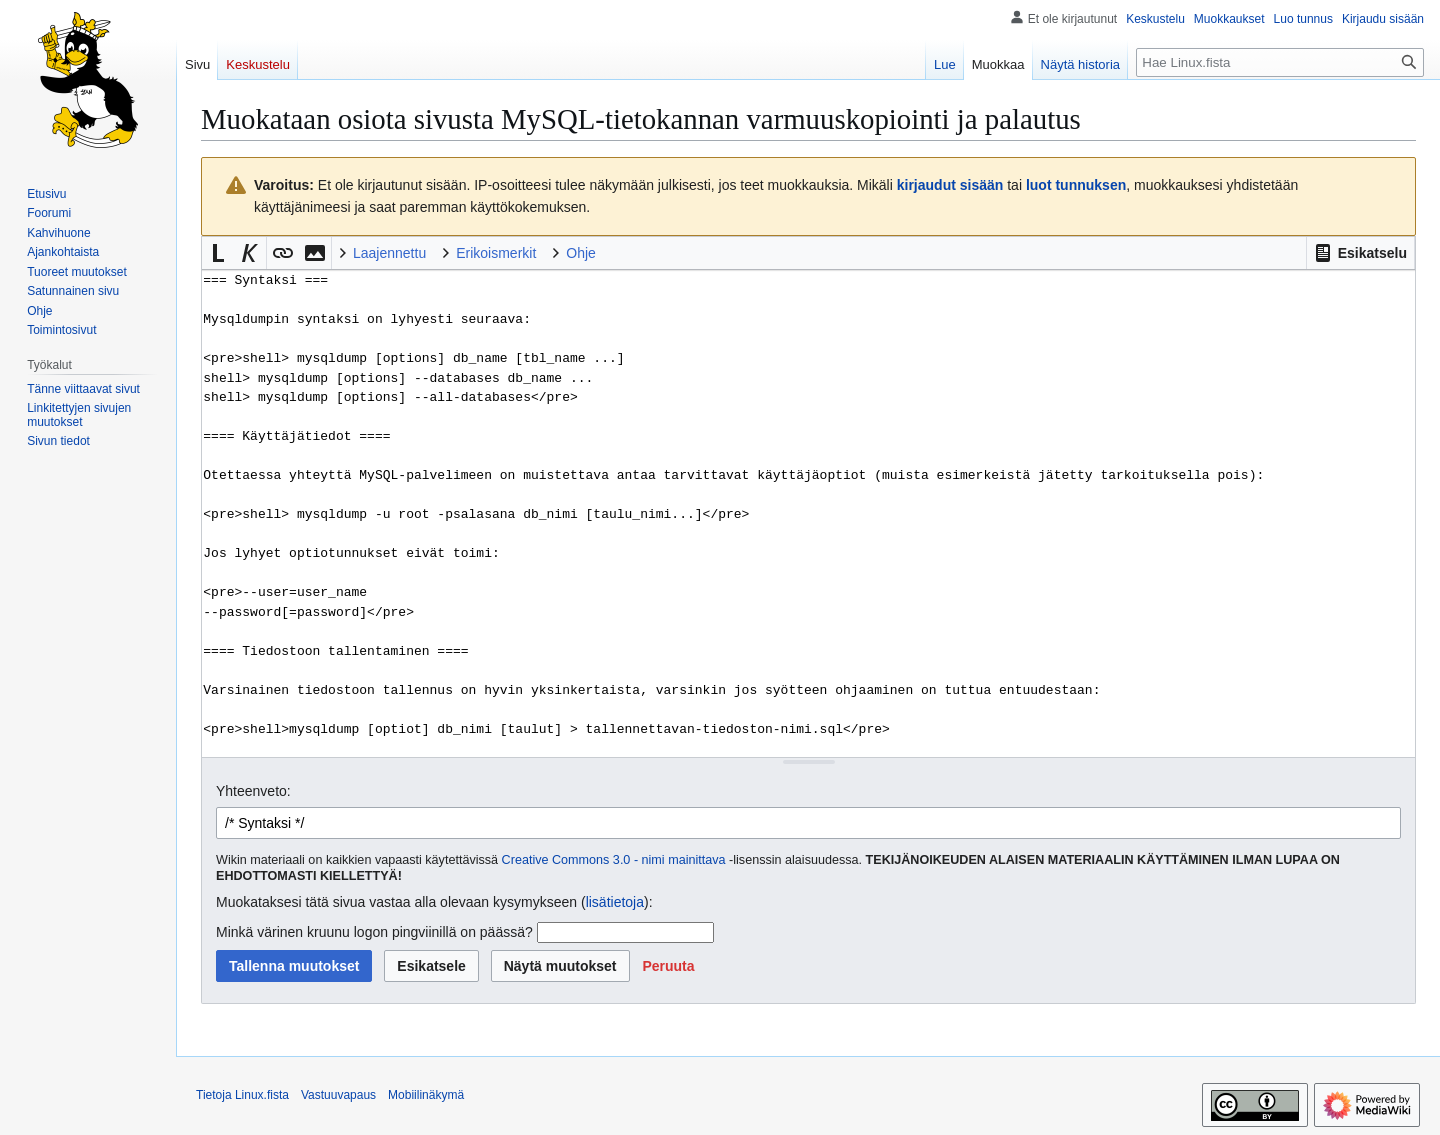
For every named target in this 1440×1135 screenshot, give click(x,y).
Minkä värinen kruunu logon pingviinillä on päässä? (374, 932)
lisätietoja (615, 902)
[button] (1360, 253)
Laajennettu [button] (389, 253)
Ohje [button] (581, 253)
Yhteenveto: (253, 791)
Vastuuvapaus (338, 1095)
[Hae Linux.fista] (1280, 62)
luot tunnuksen (1076, 185)
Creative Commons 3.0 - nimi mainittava (614, 860)
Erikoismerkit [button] (496, 253)
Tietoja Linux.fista (242, 1095)
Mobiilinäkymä (426, 1095)
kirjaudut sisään (950, 185)
